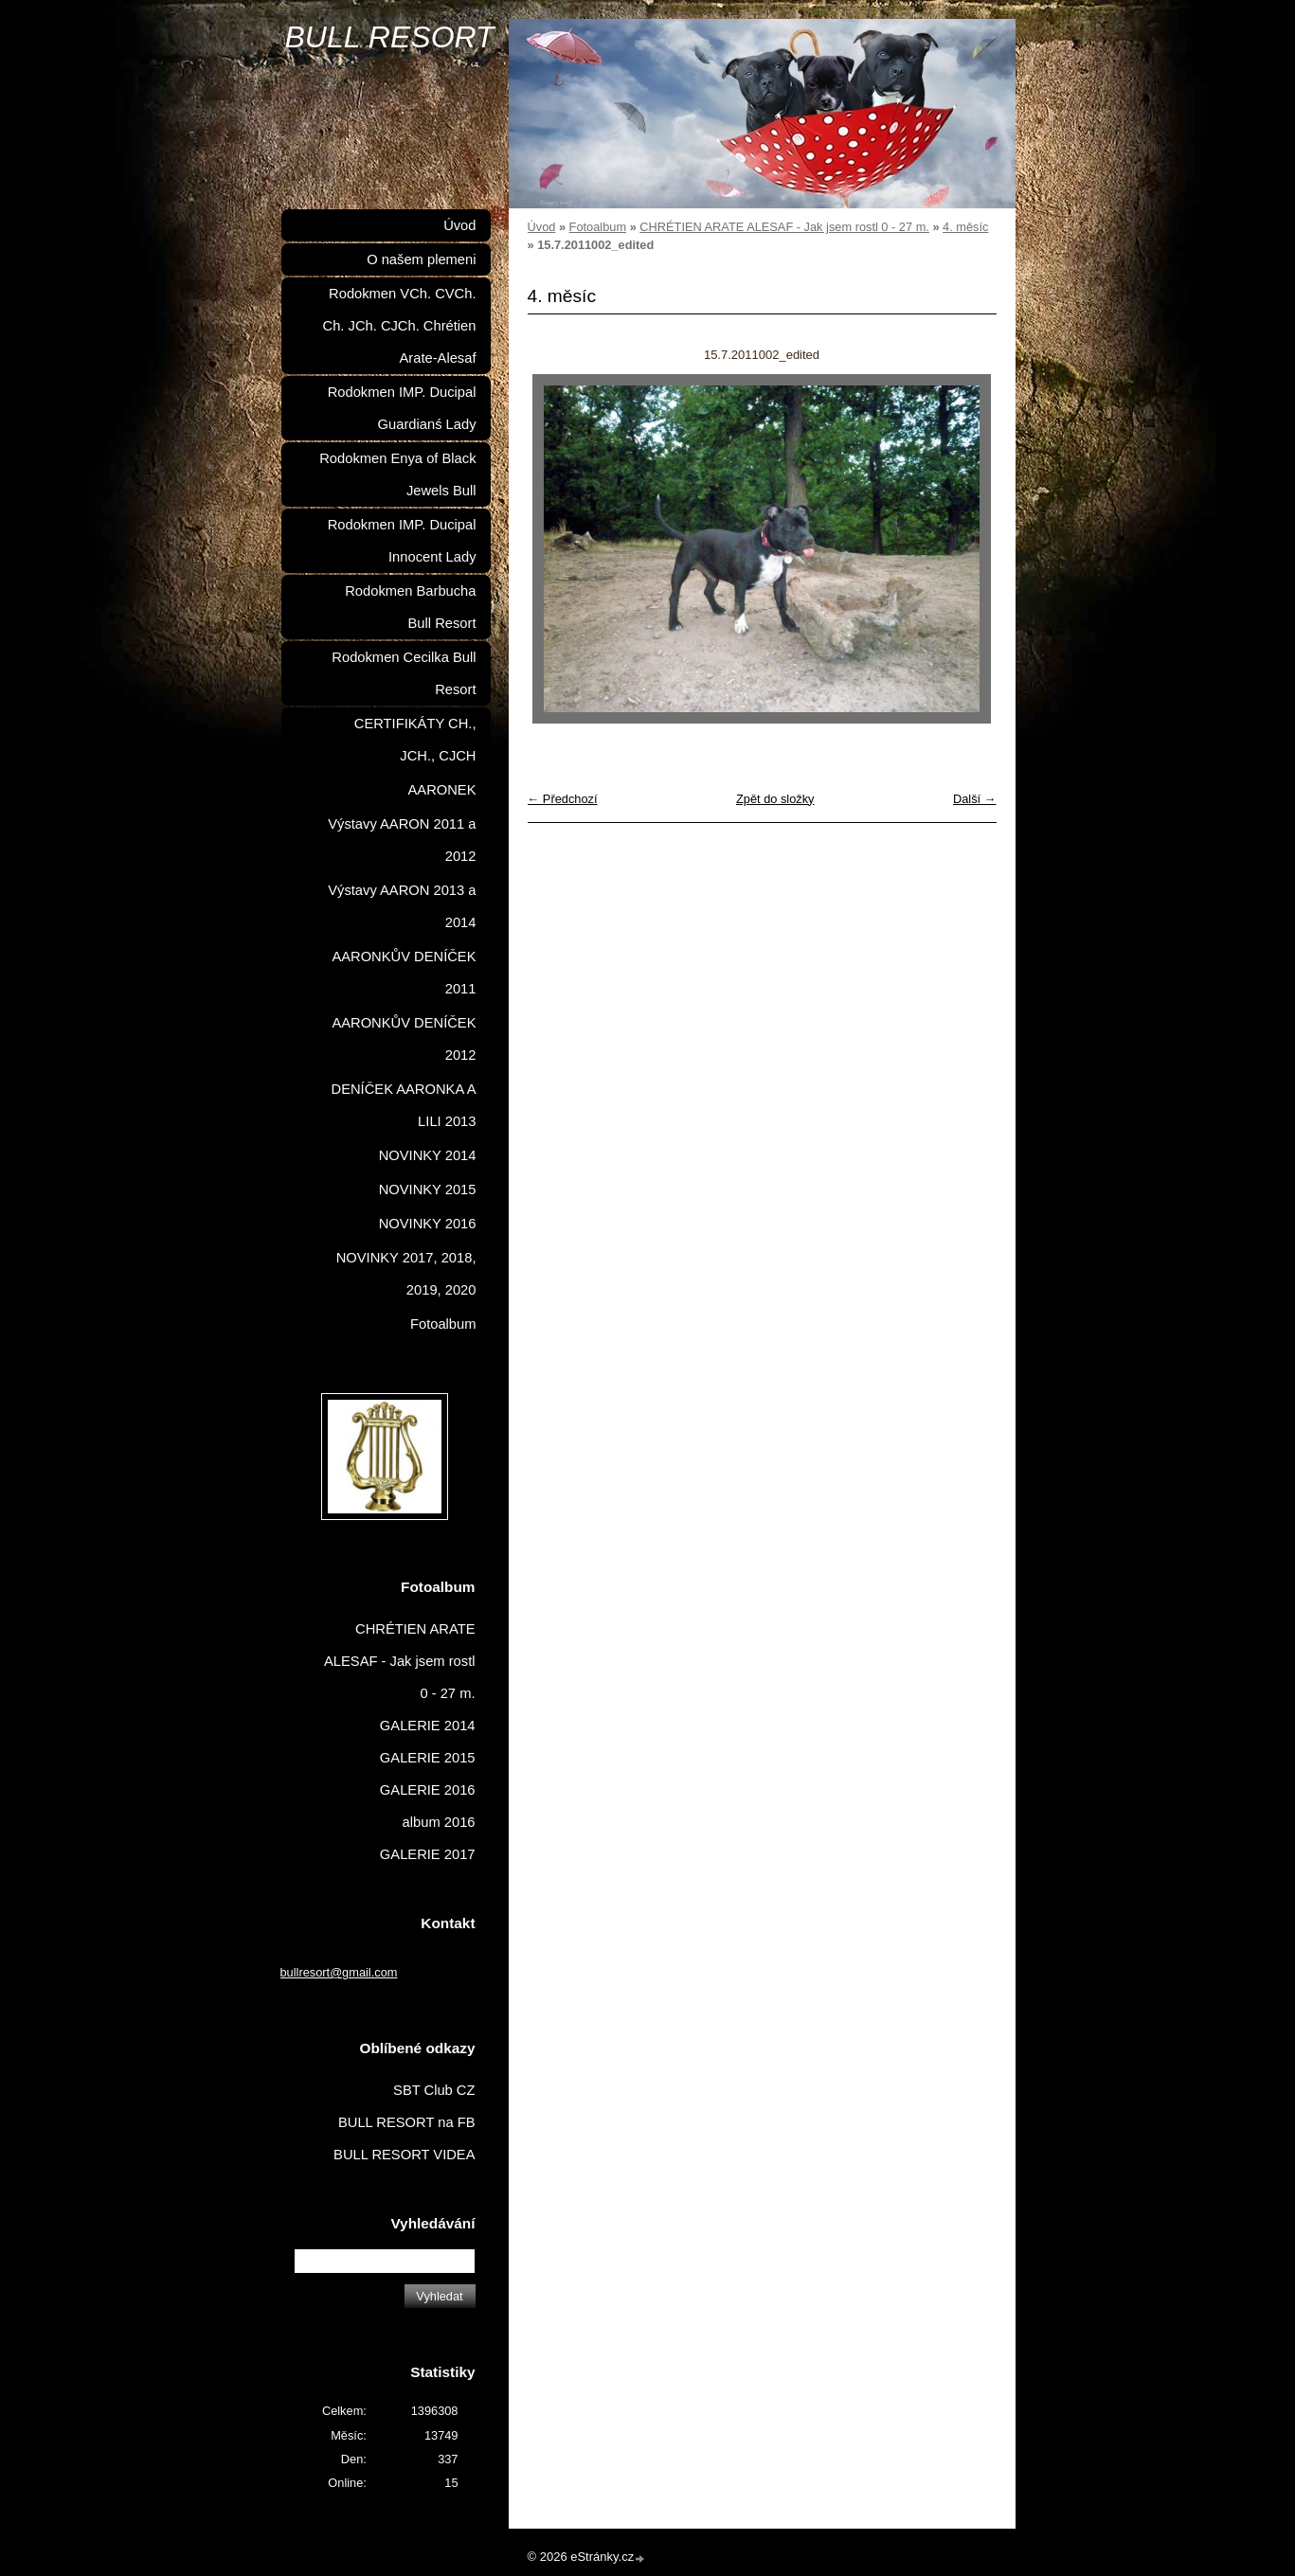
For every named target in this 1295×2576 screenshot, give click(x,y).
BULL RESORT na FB (407, 2122)
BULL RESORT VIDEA (404, 2154)
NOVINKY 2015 (428, 1189)
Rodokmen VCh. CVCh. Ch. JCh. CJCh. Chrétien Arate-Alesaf (400, 326)
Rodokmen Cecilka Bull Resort (404, 673)
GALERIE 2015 (428, 1757)
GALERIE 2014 (428, 1725)
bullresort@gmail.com (339, 1972)
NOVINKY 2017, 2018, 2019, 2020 (406, 1273)
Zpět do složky (775, 799)
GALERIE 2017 (428, 1854)
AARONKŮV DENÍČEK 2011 (404, 972)
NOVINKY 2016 (428, 1223)
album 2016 (439, 1822)
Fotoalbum (597, 227)
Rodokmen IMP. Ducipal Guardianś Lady (402, 408)
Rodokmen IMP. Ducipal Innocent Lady (402, 540)
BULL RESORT (390, 37)
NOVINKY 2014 (428, 1155)
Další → (975, 799)
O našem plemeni (421, 259)
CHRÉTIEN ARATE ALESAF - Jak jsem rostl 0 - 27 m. (784, 227)
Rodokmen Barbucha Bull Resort (410, 607)
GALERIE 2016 (428, 1790)
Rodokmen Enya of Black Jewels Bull (397, 474)
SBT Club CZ (434, 2090)
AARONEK (442, 789)
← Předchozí (563, 799)
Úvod (542, 227)
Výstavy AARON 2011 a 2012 (402, 840)
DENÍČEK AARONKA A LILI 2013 (404, 1105)
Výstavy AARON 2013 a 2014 (402, 906)
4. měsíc (965, 227)
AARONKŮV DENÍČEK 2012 (404, 1039)
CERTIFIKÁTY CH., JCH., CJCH (415, 739)
